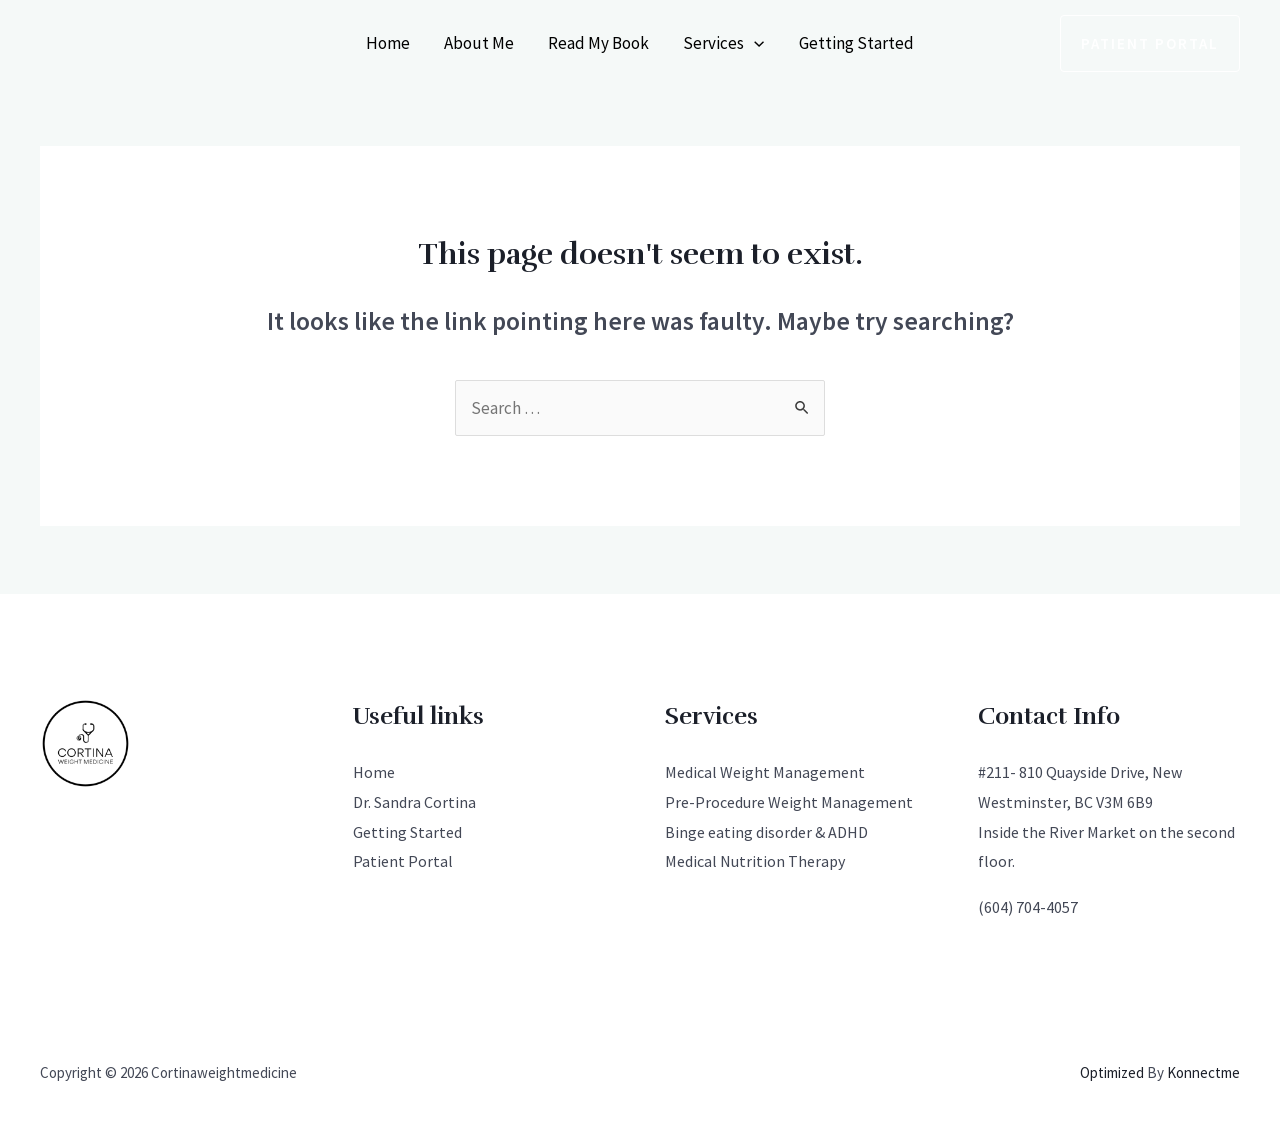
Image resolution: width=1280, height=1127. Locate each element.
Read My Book (598, 43)
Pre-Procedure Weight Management (789, 802)
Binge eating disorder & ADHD (766, 832)
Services (723, 43)
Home (388, 43)
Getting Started (856, 43)
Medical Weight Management (765, 772)
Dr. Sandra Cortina (414, 802)
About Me (479, 43)
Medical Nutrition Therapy (755, 861)
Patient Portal (403, 861)
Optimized (1112, 1072)
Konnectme (1203, 1072)
